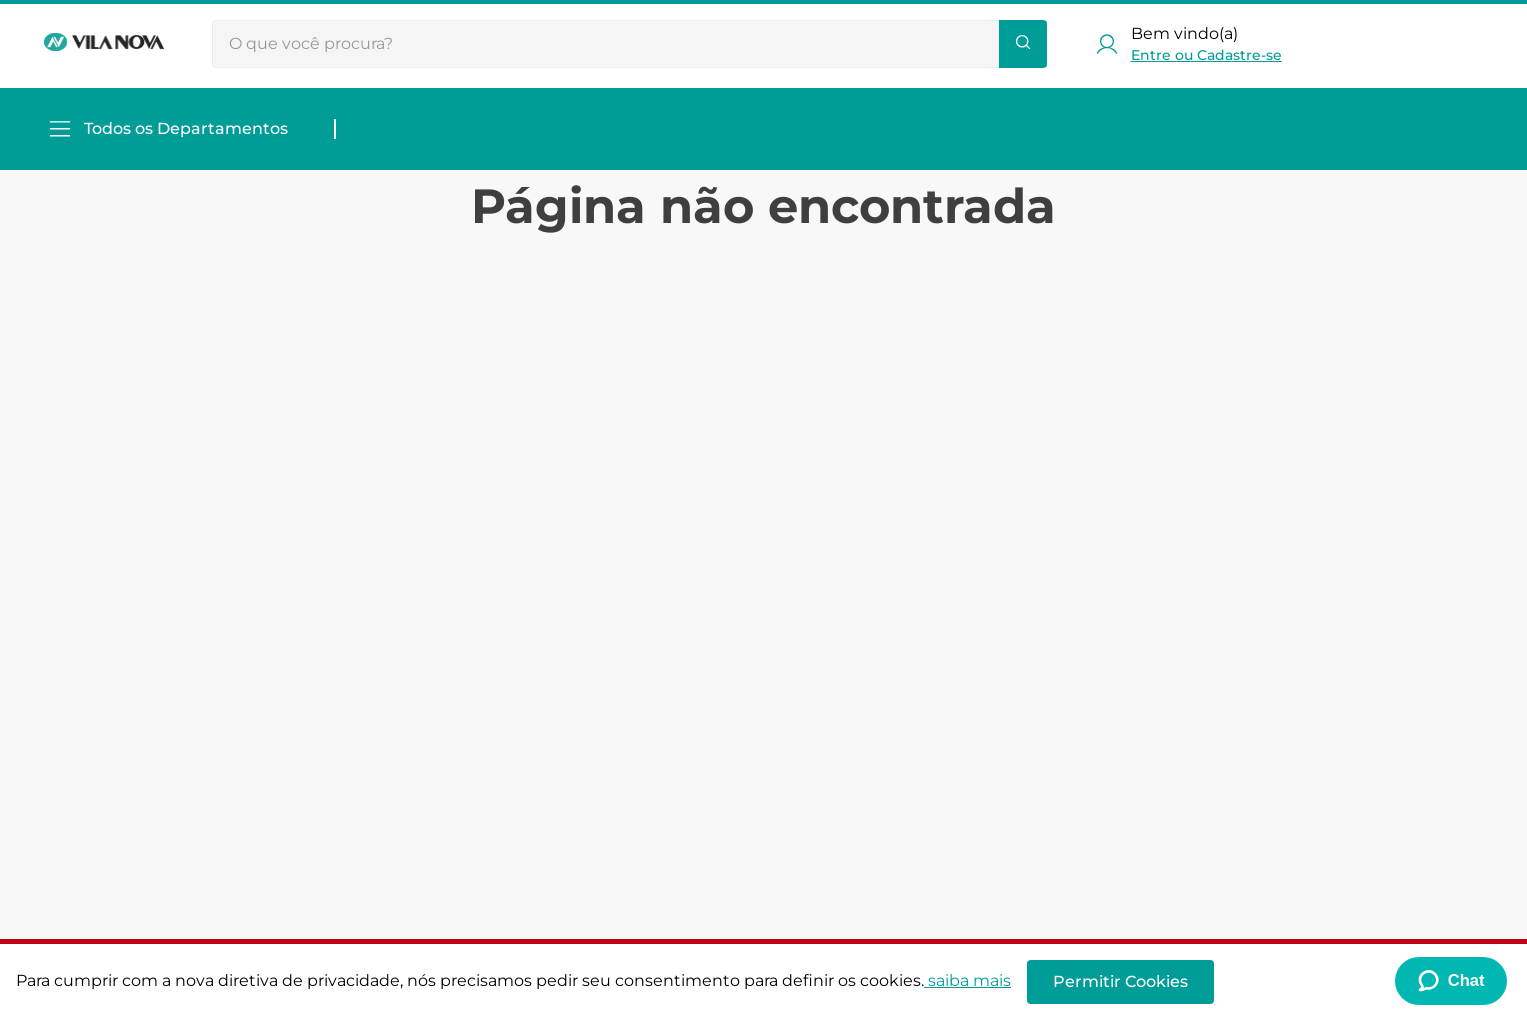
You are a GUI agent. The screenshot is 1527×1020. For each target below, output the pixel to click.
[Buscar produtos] (1023, 44)
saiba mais (967, 980)
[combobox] (629, 44)
